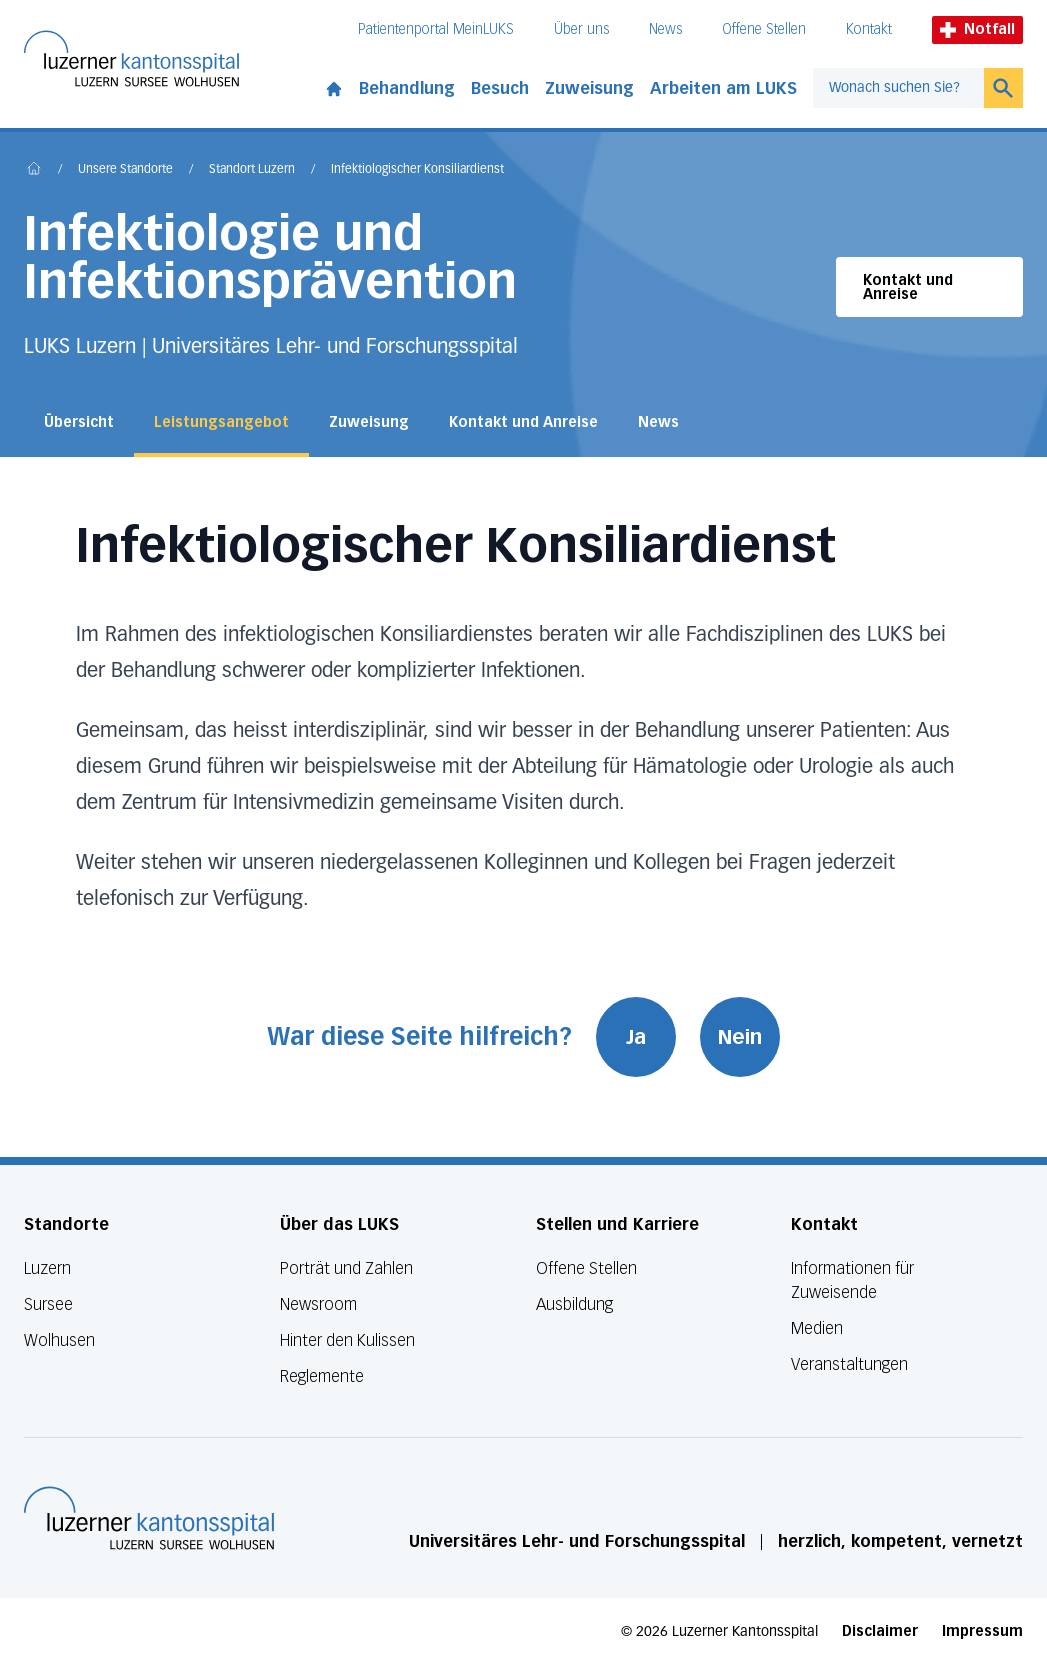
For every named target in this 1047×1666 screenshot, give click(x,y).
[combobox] (898, 88)
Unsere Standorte (125, 170)
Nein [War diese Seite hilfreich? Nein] (740, 1037)
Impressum (982, 1631)
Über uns (581, 29)
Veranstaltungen (849, 1364)
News (665, 29)
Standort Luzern (252, 170)
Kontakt (869, 29)
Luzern (47, 1268)
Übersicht (79, 422)
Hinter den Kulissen (347, 1340)
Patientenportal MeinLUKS (436, 29)
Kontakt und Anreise (908, 287)
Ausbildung (574, 1304)
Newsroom (318, 1304)
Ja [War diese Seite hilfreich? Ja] (636, 1037)
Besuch (500, 88)
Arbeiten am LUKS (723, 88)
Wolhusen (59, 1340)
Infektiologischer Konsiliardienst (417, 170)
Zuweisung (589, 88)
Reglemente (322, 1376)
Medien (817, 1328)
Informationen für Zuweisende (852, 1280)
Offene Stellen (764, 29)
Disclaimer (880, 1631)
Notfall (977, 29)
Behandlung (407, 88)
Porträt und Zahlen (346, 1268)
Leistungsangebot (221, 422)
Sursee (48, 1304)
